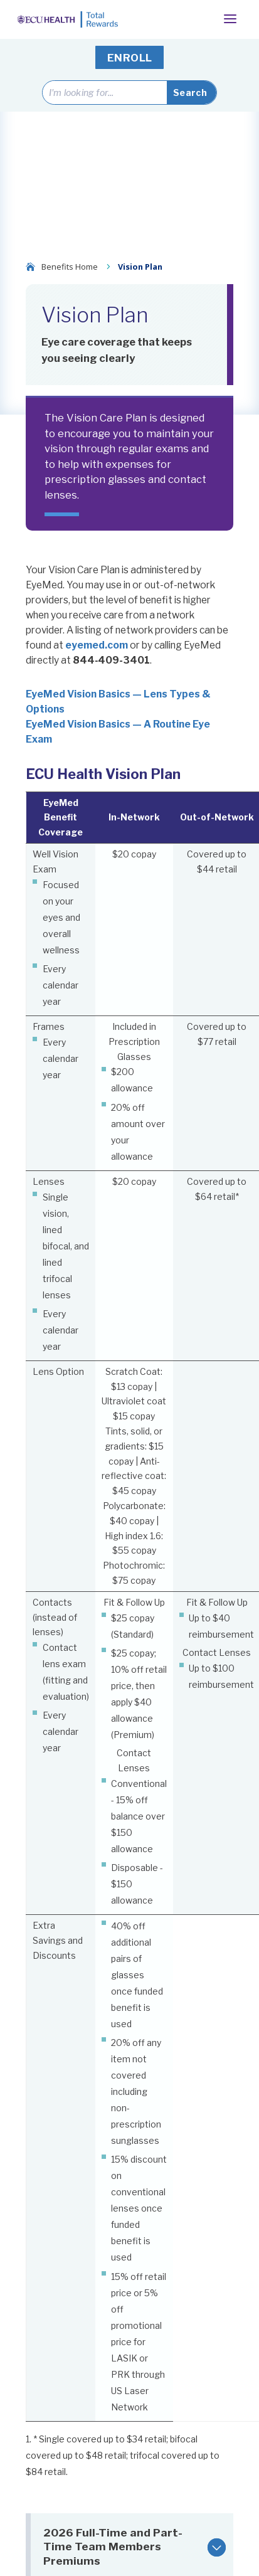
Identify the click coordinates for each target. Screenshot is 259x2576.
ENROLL (129, 57)
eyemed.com (96, 645)
